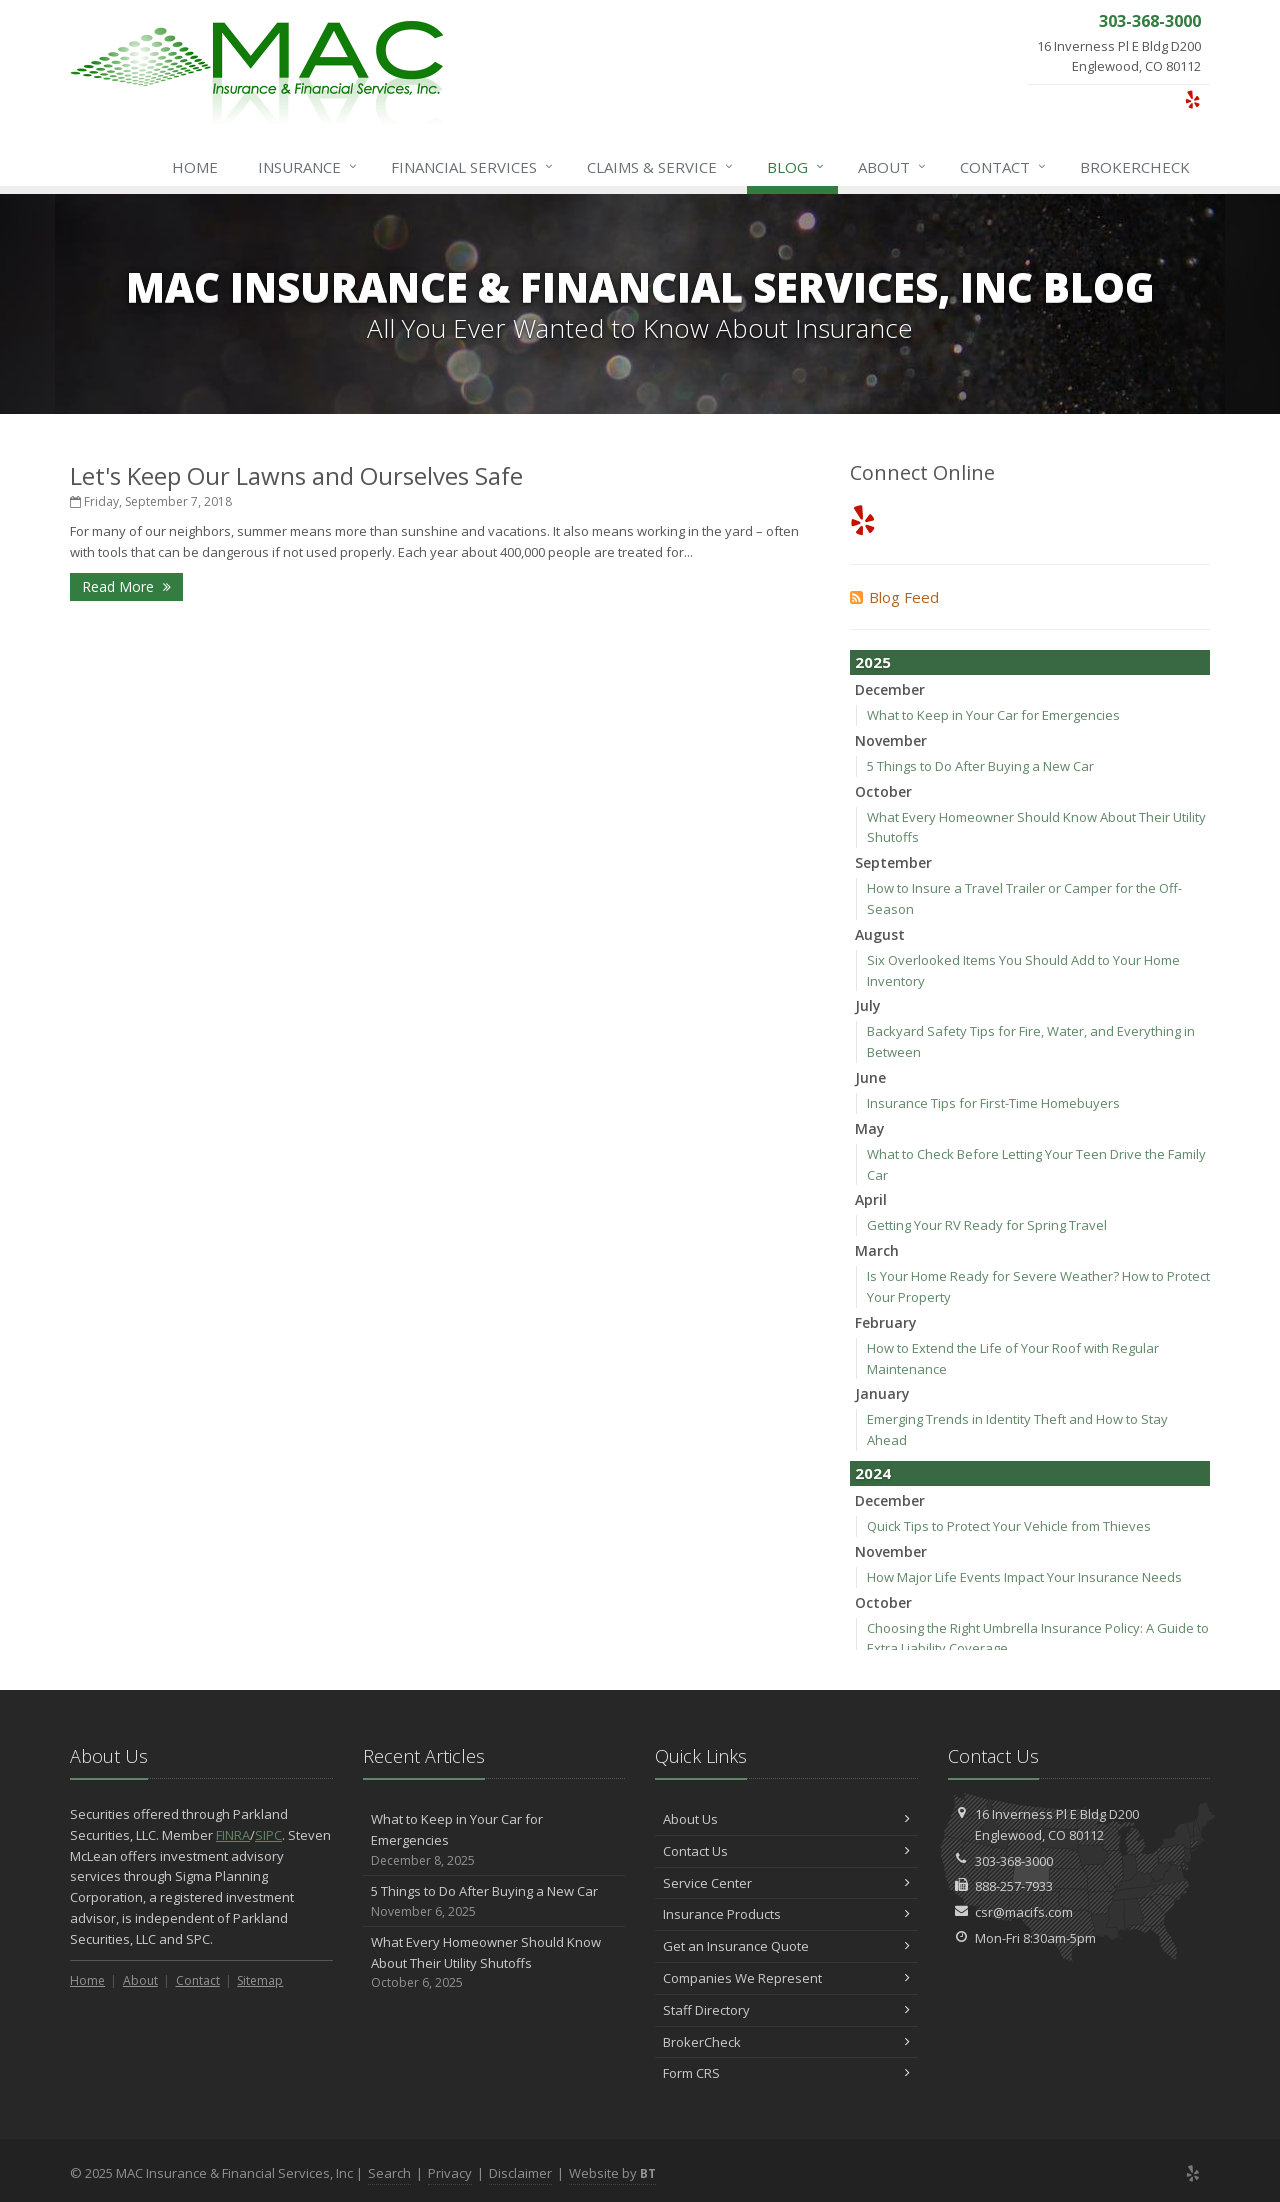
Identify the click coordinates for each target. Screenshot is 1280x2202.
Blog (796, 167)
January (882, 1393)
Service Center (786, 1883)
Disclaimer (520, 2173)
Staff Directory (786, 2010)
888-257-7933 (1014, 1886)
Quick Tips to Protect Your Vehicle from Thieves (1009, 1526)
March (877, 1250)
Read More (126, 586)
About (893, 167)
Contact (1004, 167)
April (871, 1199)
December (890, 689)
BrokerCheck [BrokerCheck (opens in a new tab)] (1135, 167)
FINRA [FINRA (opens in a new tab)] (233, 1835)
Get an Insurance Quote (786, 1946)
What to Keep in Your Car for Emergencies (993, 715)
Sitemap (260, 1980)
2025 (873, 662)
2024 (873, 1473)
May (870, 1128)
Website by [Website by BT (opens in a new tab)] (612, 2173)
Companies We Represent (786, 1978)
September (893, 862)
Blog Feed (894, 597)
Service (661, 167)
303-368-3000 (1014, 1861)
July (868, 1005)
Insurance (308, 167)
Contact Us (786, 1851)
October (883, 791)
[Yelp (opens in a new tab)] (1192, 99)
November (891, 740)
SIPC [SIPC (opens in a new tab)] (268, 1835)
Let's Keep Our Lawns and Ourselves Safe (296, 475)
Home (195, 167)
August (880, 934)
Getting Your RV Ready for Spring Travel (987, 1225)
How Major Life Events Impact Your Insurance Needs (1024, 1577)
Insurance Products (786, 1914)
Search (389, 2173)
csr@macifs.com (1024, 1912)
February (886, 1322)
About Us (786, 1819)
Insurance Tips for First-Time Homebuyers (993, 1103)
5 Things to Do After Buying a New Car (980, 766)
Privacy (450, 2173)
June (870, 1077)
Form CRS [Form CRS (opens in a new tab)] (786, 2073)
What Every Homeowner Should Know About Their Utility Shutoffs (494, 1963)
